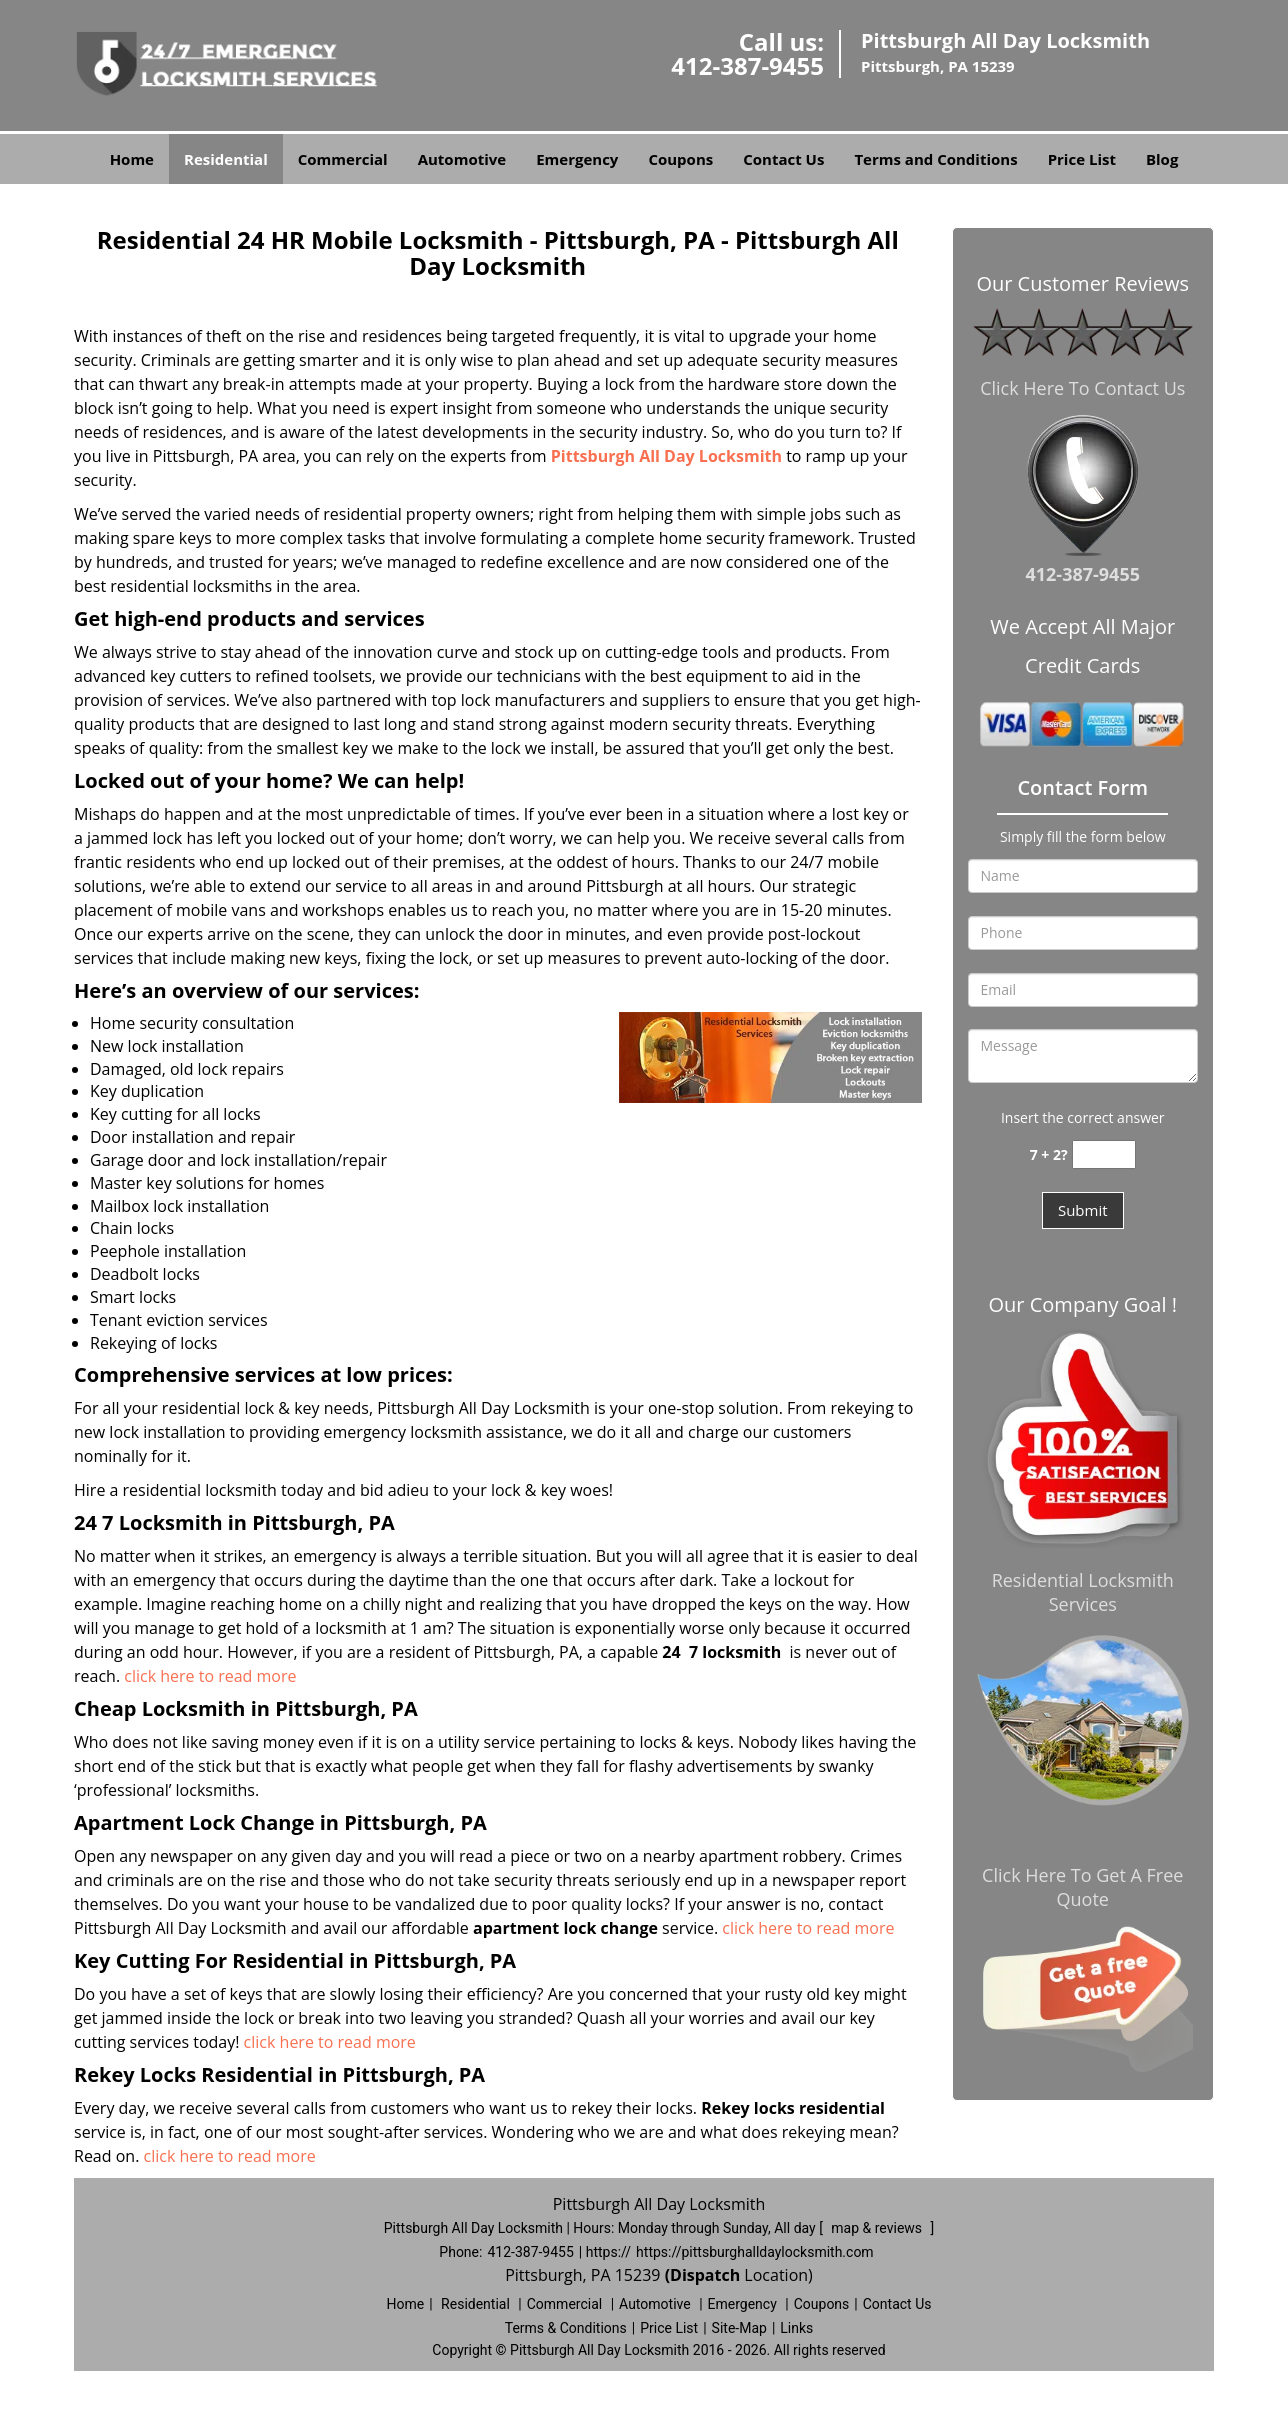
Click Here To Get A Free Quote (1082, 1887)
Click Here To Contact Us (1082, 388)
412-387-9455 (747, 65)
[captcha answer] (1104, 1154)
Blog (1162, 159)
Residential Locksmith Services (1083, 1592)
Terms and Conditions (935, 159)
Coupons (680, 159)
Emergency (577, 159)
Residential (226, 159)
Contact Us (783, 159)
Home (132, 159)
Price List (1082, 159)
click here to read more (210, 1676)
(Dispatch (705, 2275)
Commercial (343, 159)
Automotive (462, 159)
